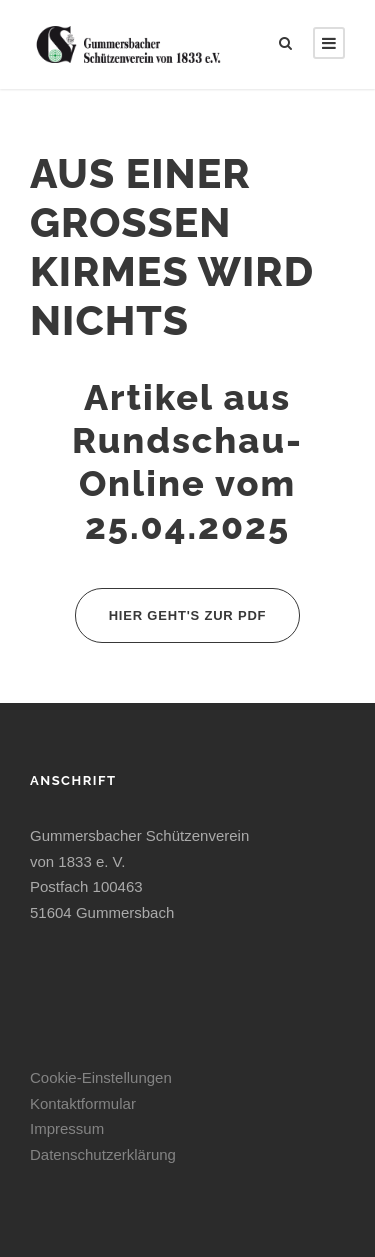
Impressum (67, 1128)
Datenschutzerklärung (103, 1154)
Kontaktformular (83, 1103)
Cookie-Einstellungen (101, 1077)
